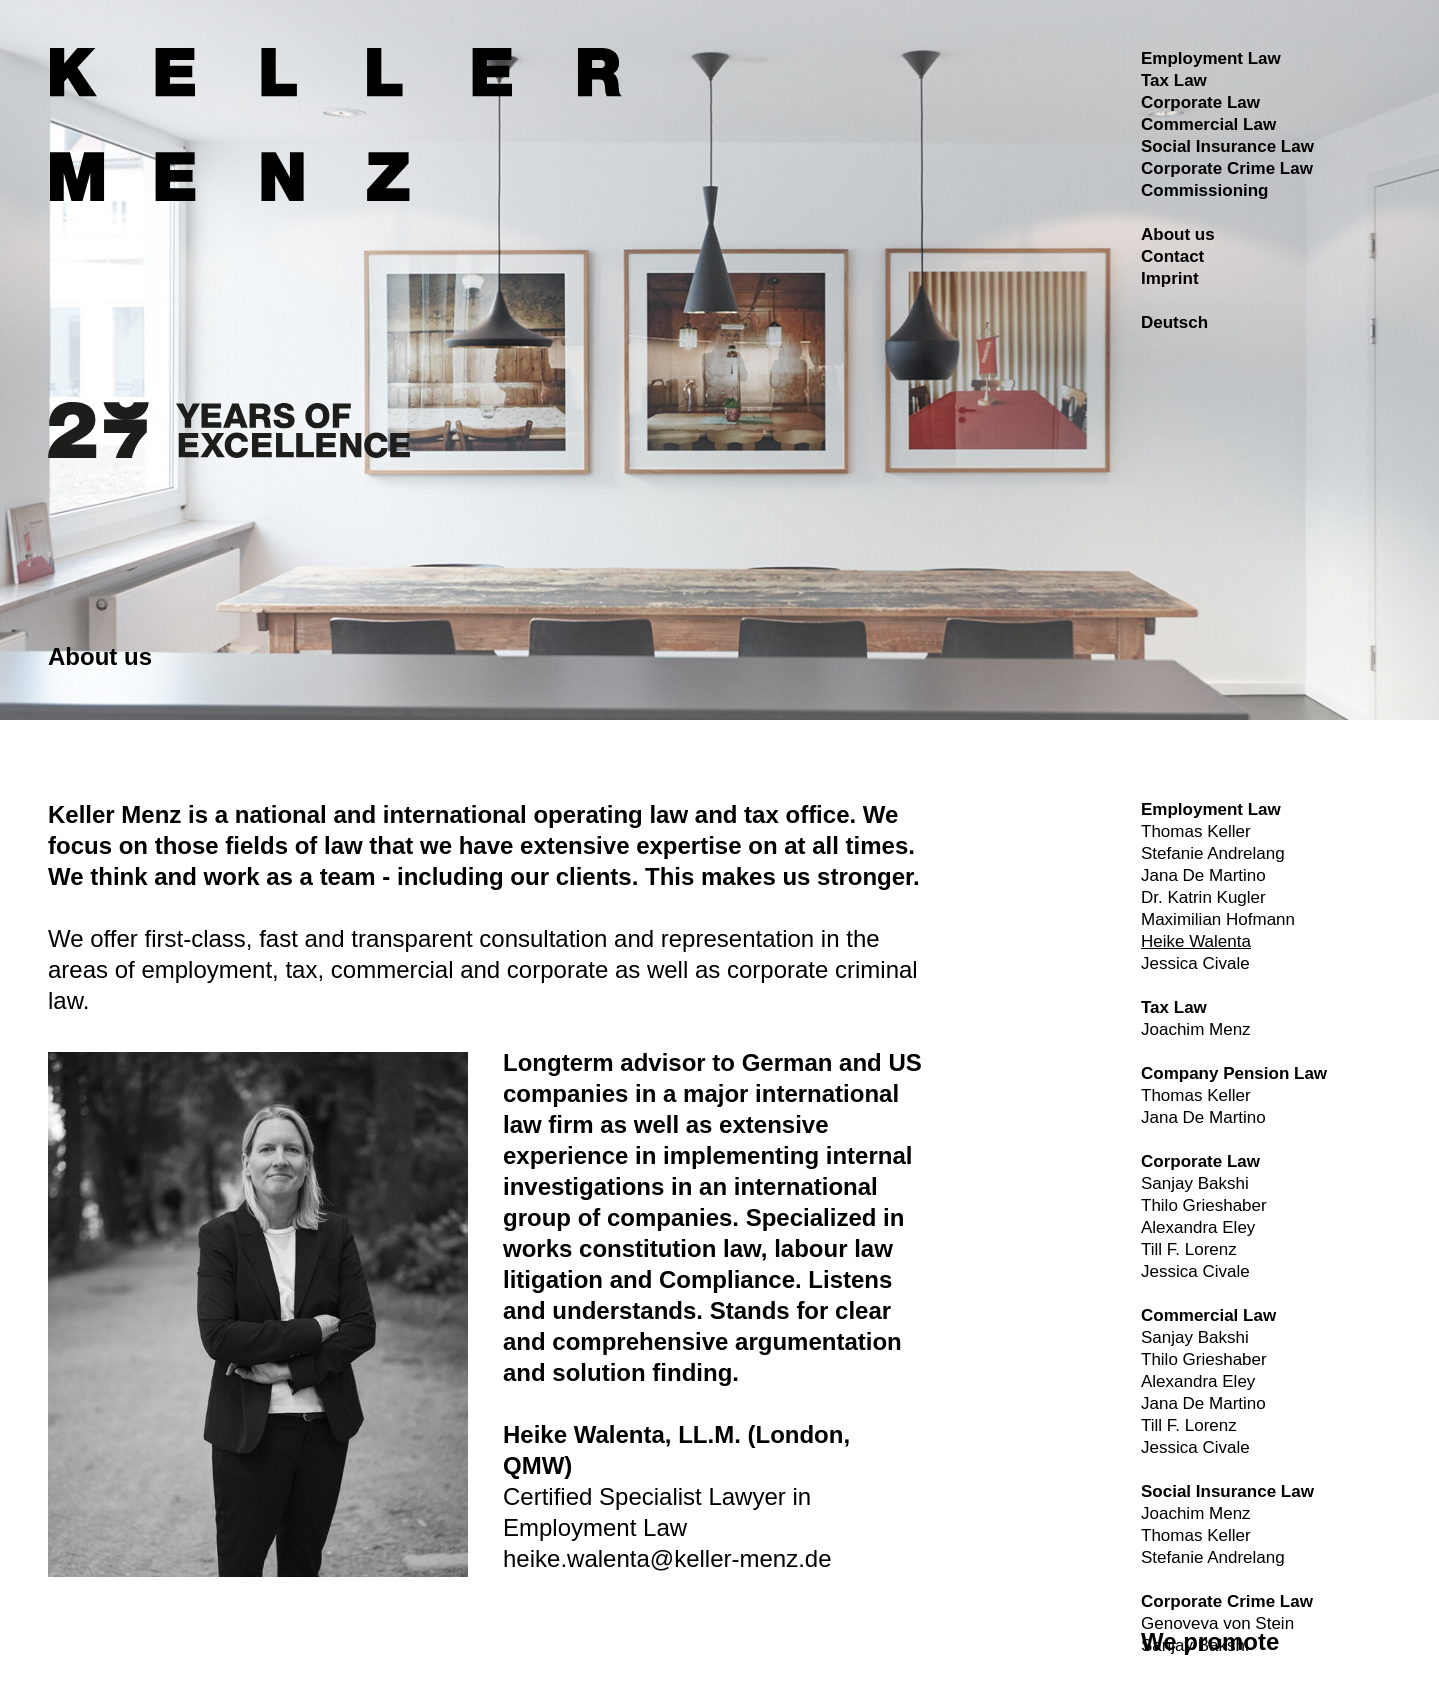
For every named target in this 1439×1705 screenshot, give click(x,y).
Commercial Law (1208, 124)
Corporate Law (1200, 102)
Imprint (1170, 278)
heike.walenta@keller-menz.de (667, 1558)
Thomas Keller (1196, 831)
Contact (1172, 256)
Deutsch (1174, 322)
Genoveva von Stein (1217, 1623)
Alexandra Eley (1198, 1227)
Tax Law (1174, 80)
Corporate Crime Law (1227, 168)
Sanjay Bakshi (1195, 1183)
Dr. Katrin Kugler (1203, 897)
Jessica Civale (1195, 963)
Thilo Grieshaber (1204, 1205)
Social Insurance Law (1227, 146)
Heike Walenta (1196, 941)
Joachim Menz (1196, 1029)
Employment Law (1211, 58)
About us (1178, 234)
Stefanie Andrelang (1213, 853)
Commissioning (1205, 190)
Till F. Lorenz (1189, 1249)
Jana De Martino (1203, 875)
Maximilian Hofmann (1218, 919)
